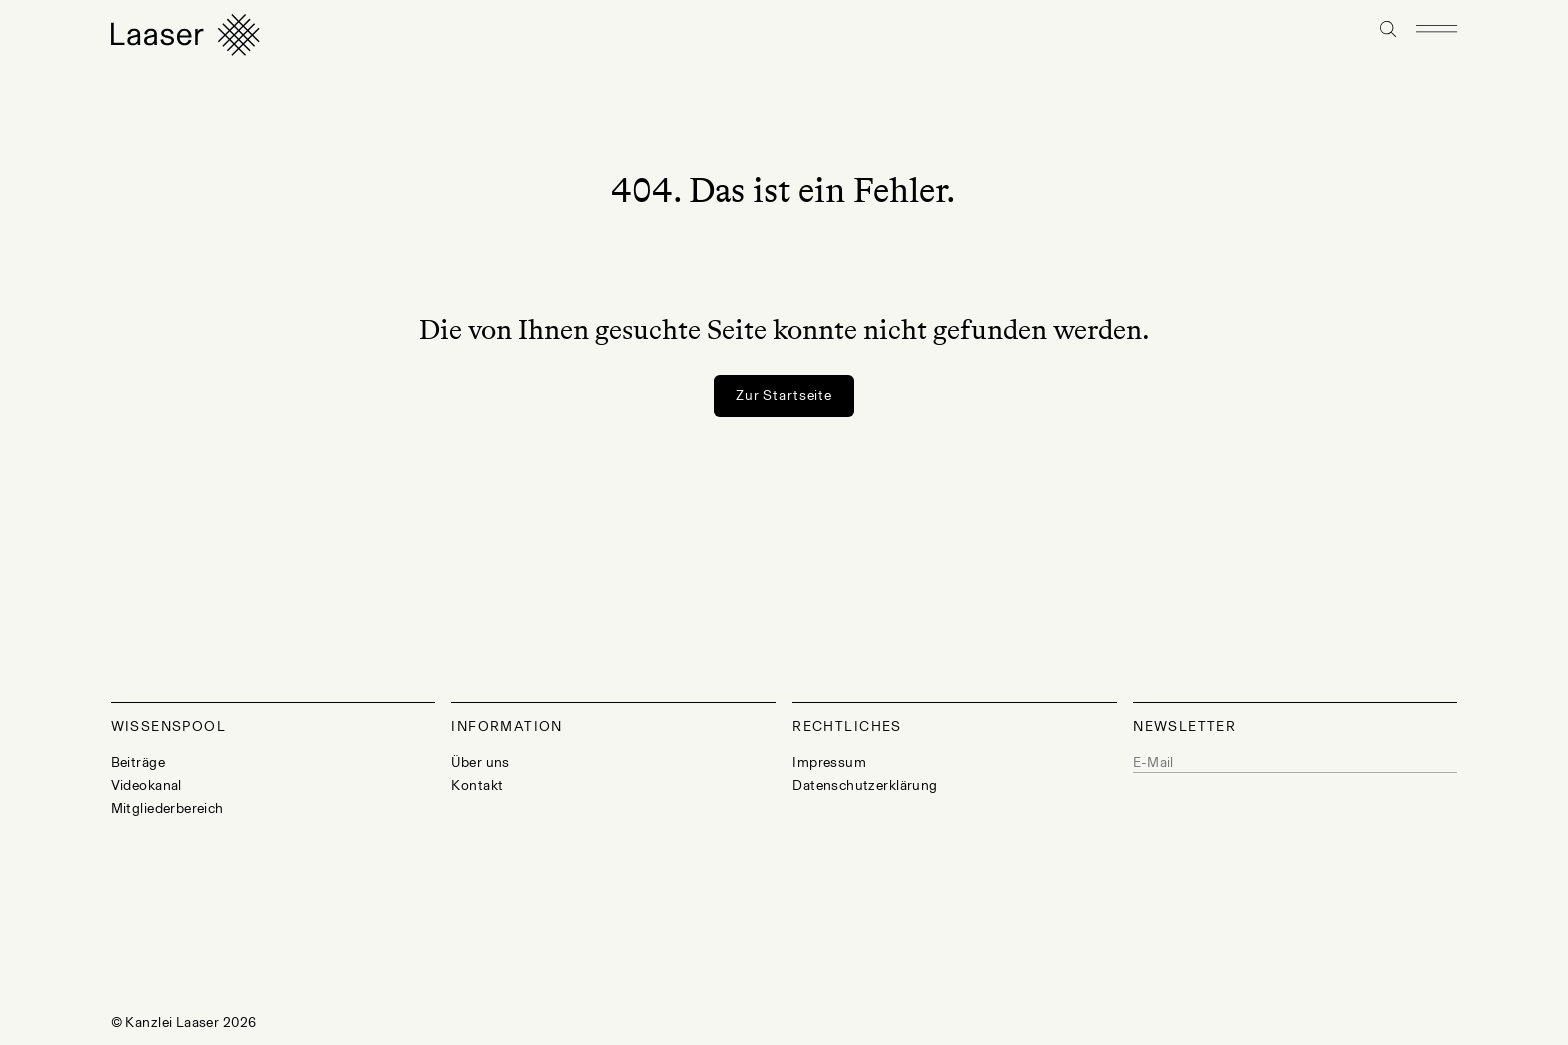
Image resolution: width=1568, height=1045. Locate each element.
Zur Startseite (784, 395)
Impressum (829, 762)
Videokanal (146, 785)
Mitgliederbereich (167, 808)
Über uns (480, 762)
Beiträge (138, 762)
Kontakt (477, 785)
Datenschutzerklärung (864, 785)
